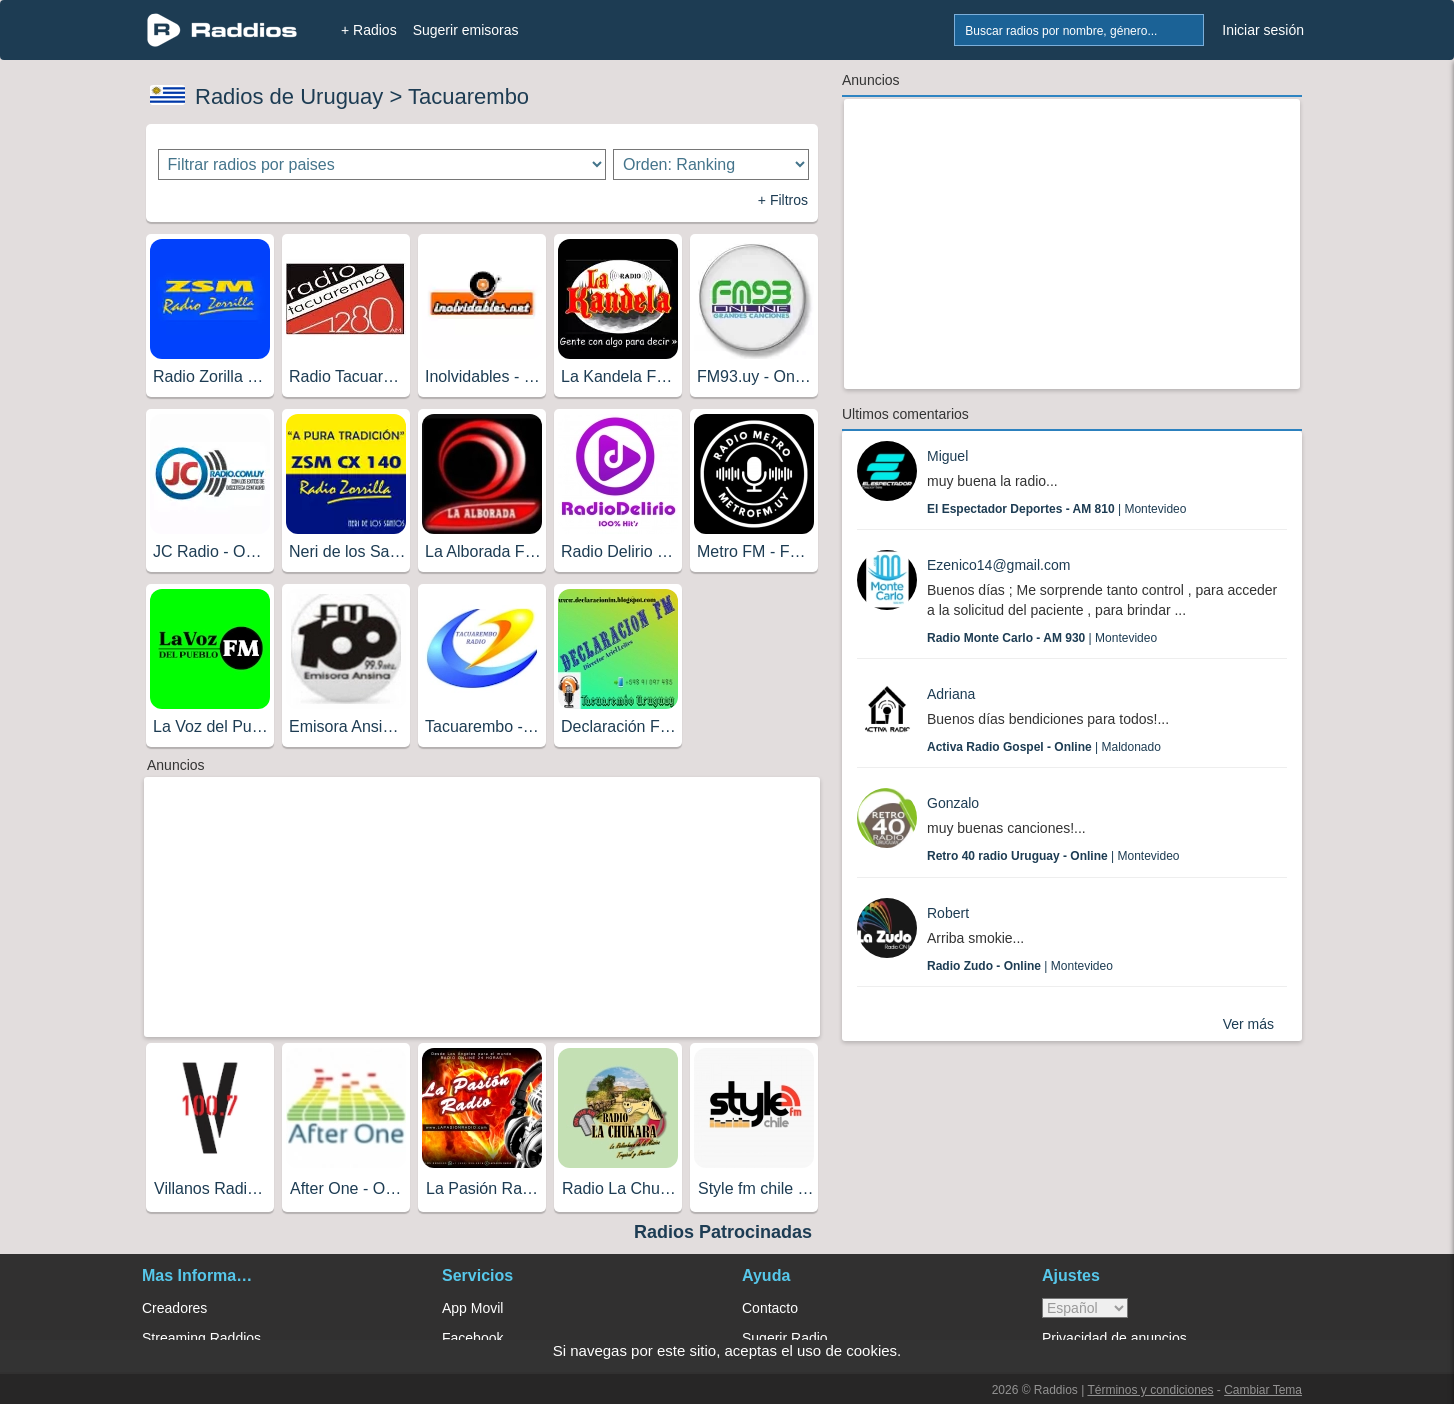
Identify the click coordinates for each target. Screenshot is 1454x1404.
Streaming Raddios (201, 1338)
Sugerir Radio (785, 1338)
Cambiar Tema (1263, 1390)
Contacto (770, 1308)
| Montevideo (1056, 509)
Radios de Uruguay (289, 96)
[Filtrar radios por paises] (382, 164)
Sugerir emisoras (466, 30)
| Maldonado (1044, 747)
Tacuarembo (468, 96)
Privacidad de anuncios (1114, 1338)
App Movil (472, 1308)
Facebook (472, 1338)
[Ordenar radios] (711, 164)
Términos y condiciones (1150, 1390)
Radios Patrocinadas (723, 1232)
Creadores (174, 1308)
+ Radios (369, 30)
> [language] (1085, 1308)
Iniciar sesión (1263, 30)
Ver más (1248, 1024)
